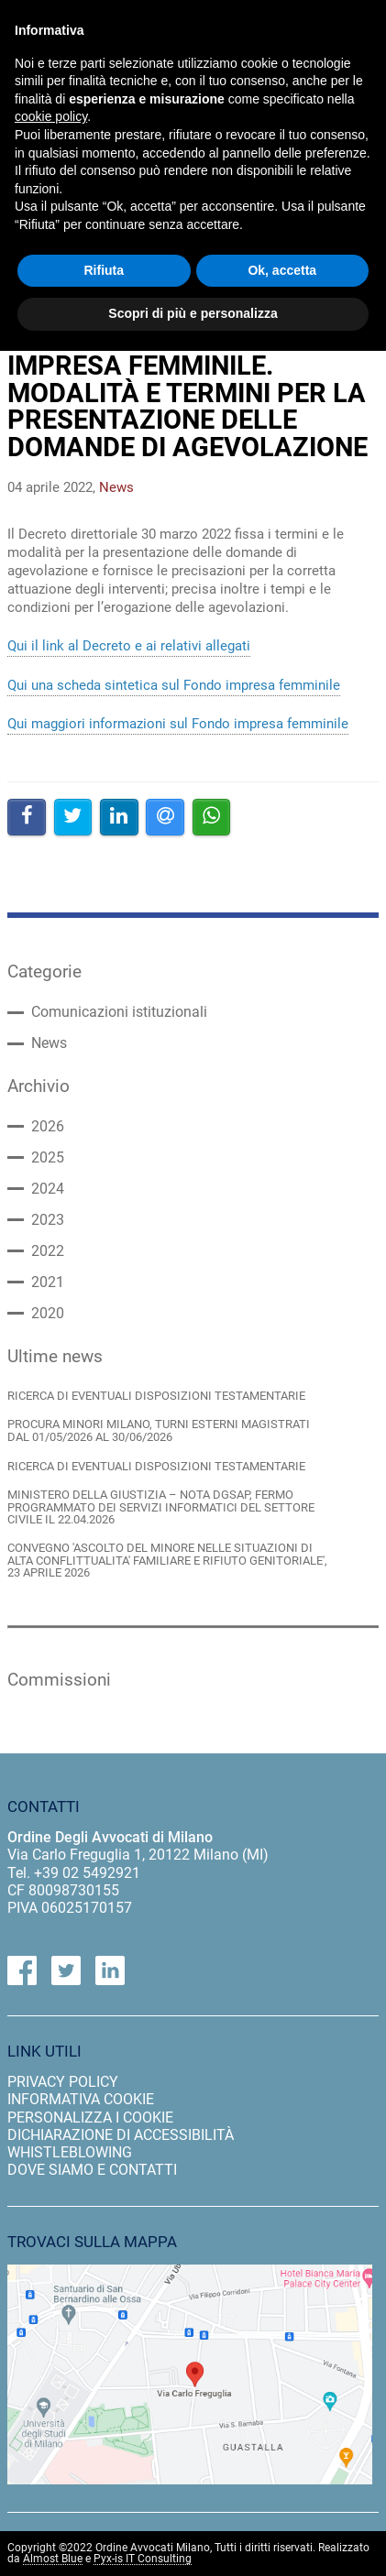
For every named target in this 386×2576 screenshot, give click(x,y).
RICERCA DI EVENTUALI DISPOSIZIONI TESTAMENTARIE (156, 1396)
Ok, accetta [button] (282, 270)
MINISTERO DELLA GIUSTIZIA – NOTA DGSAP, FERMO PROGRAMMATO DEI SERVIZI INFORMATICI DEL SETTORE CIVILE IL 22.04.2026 (160, 1507)
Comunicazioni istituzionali (119, 1012)
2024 (47, 1189)
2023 (47, 1220)
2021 (47, 1282)
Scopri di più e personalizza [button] (192, 313)
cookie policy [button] (51, 116)
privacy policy (62, 2081)
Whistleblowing (69, 2152)
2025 (47, 1158)
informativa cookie (80, 2099)
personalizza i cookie (90, 2117)
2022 (47, 1251)
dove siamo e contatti (92, 2169)
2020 (47, 1313)
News (49, 1043)
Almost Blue (53, 2559)
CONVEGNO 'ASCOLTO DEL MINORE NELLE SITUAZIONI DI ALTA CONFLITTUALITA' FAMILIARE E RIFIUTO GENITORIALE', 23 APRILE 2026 (167, 1560)
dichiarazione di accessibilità (120, 2135)
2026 (47, 1126)
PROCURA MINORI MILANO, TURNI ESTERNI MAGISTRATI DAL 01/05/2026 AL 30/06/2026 (158, 1430)
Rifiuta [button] (103, 270)
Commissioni (59, 1680)
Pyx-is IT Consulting (143, 2559)
